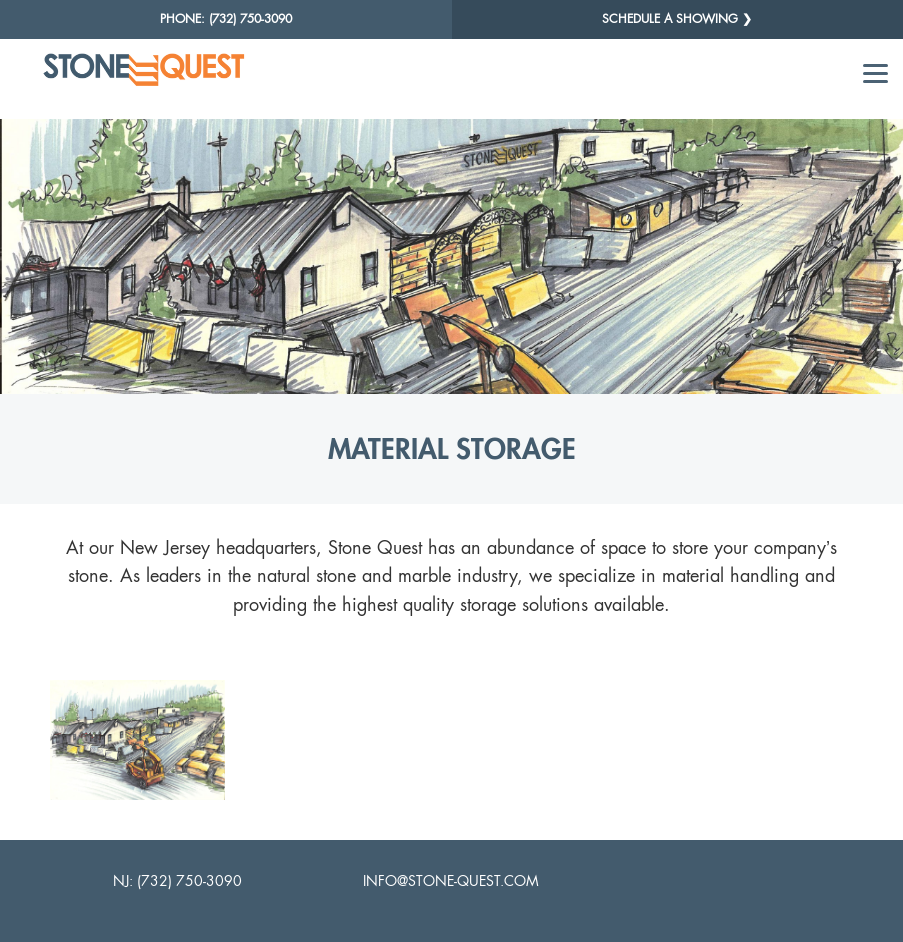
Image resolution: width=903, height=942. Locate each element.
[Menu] (875, 72)
